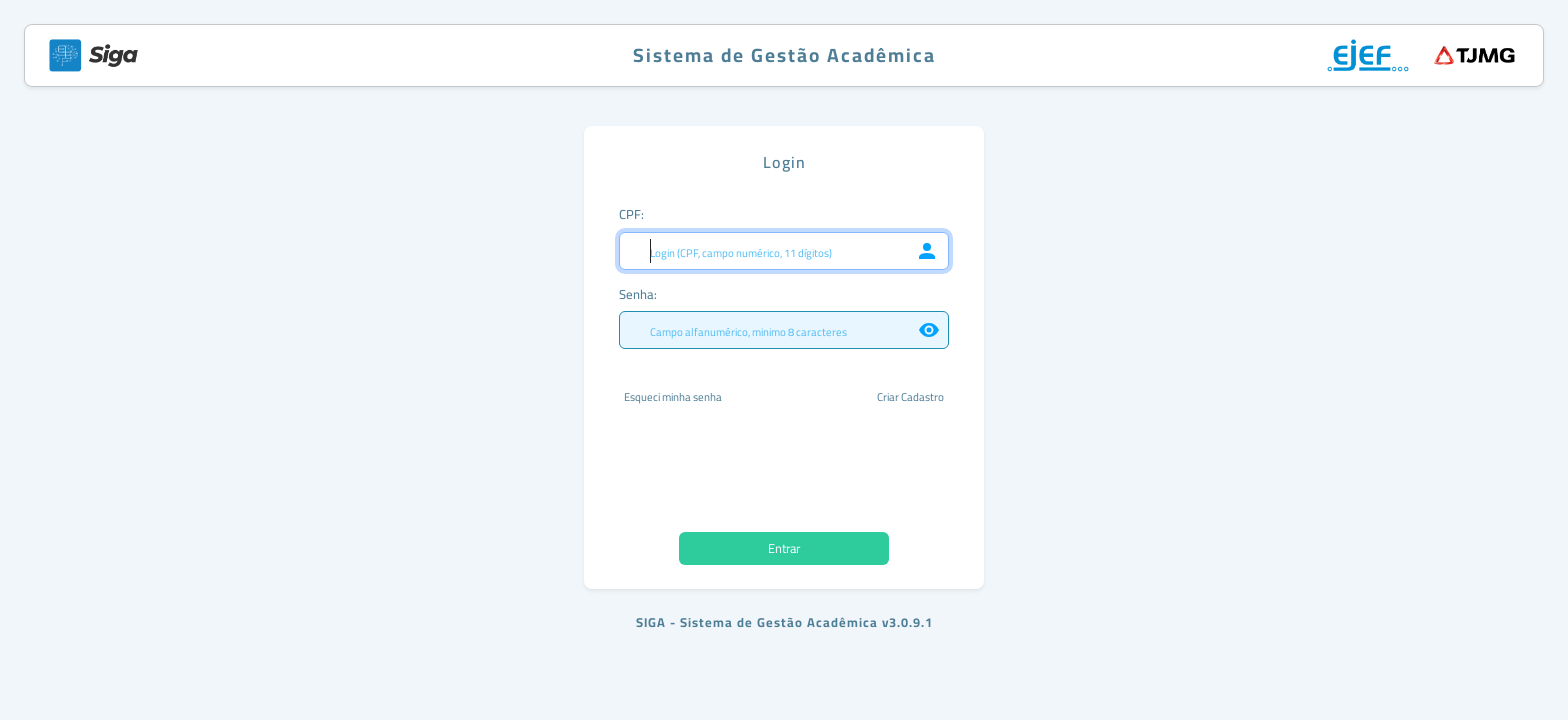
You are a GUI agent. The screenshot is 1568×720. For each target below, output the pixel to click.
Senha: (638, 294)
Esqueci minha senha (673, 397)
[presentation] (784, 469)
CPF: (631, 214)
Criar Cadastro (910, 397)
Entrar (784, 548)
